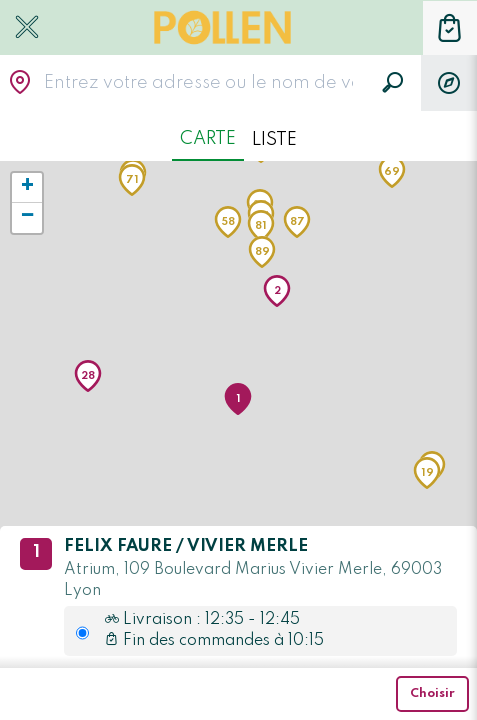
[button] (238, 399)
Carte (208, 139)
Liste (274, 140)
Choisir (432, 694)
